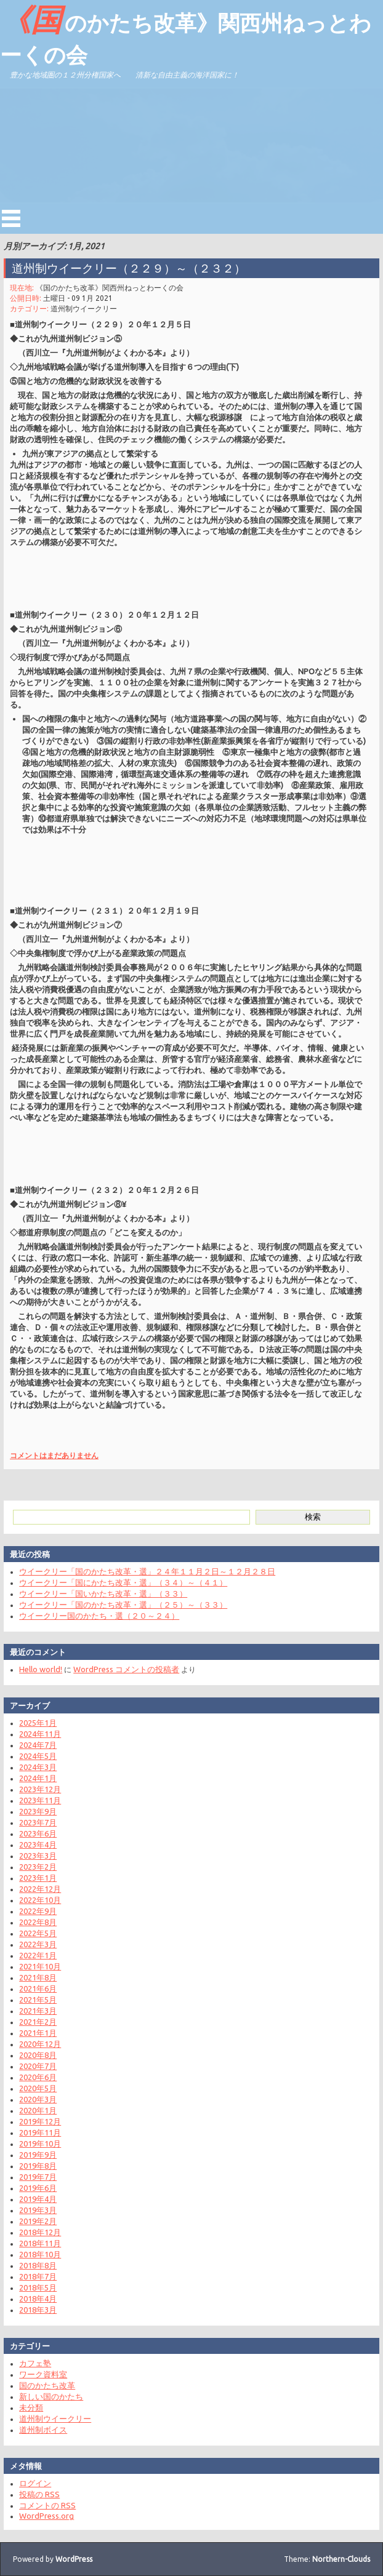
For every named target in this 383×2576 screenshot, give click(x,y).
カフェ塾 (35, 2363)
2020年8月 (38, 2055)
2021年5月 (38, 1999)
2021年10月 (40, 1966)
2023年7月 (38, 1822)
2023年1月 (38, 1877)
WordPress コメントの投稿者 (126, 1669)
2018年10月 (40, 2254)
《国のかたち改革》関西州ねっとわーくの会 (185, 34)
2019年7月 (38, 2176)
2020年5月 (38, 2088)
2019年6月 (38, 2187)
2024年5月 (38, 1756)
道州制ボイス (43, 2429)
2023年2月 (38, 1866)
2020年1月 (38, 2110)
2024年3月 (38, 1767)
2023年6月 (38, 1833)
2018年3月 (38, 2309)
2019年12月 (40, 2121)
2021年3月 (38, 2010)
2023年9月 (38, 1811)
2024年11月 (40, 1733)
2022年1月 (38, 1955)
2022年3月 (38, 1944)
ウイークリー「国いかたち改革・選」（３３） (103, 1593)
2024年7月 (38, 1745)
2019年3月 (38, 2210)
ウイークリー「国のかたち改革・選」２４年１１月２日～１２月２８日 (147, 1571)
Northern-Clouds (341, 2559)
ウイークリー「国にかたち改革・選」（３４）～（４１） (123, 1582)
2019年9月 (38, 2154)
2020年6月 (38, 2077)
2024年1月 (38, 1778)
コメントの (47, 2505)
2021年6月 (38, 1988)
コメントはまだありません (54, 1455)
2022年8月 (38, 1922)
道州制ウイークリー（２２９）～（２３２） (129, 268)
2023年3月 (38, 1855)
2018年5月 (38, 2287)
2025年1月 (38, 1722)
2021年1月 (38, 2032)
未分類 (31, 2407)
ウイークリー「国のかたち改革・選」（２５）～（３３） (123, 1604)
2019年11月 (40, 2132)
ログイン (35, 2483)
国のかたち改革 (47, 2385)
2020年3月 (38, 2099)
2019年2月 (38, 2221)
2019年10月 (40, 2143)
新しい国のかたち (51, 2396)
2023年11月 (40, 1800)
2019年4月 (38, 2199)
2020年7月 (38, 2066)
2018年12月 (40, 2232)
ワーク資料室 (43, 2374)
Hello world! (40, 1669)
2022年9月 (38, 1911)
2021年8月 (38, 1977)
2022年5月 (38, 1933)
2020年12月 (40, 2044)
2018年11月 (40, 2243)
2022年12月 (40, 1888)
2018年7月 (38, 2276)
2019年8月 (38, 2165)
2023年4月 (38, 1844)
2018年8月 (38, 2265)
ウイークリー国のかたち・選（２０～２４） (99, 1615)
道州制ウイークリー (83, 309)
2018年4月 (38, 2298)
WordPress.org (46, 2515)
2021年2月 (38, 2021)
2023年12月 (40, 1789)
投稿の (39, 2494)
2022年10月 (40, 1900)
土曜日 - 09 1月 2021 (78, 298)
